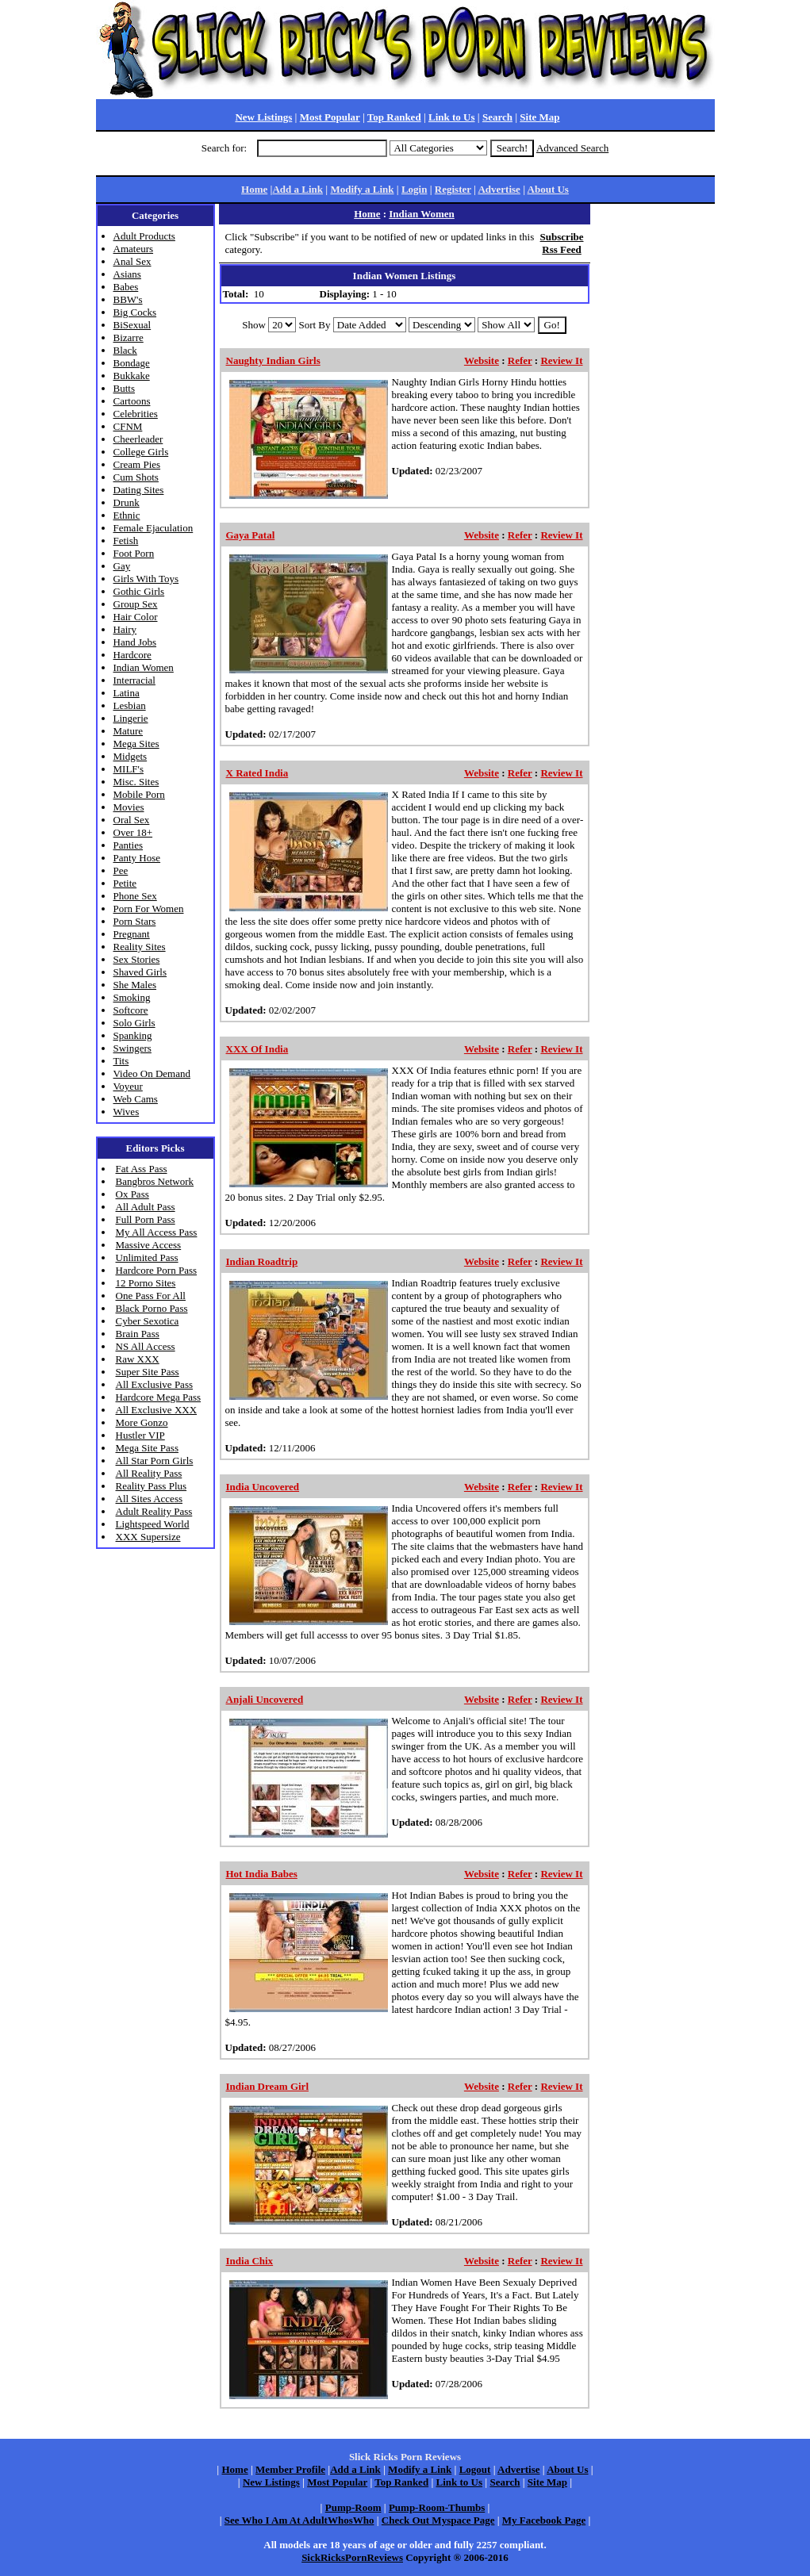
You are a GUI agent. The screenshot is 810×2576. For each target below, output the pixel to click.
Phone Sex (135, 896)
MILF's (128, 769)
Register (453, 189)
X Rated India (257, 773)
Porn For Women (148, 908)
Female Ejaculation (153, 528)
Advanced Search (572, 148)
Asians (127, 274)
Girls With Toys (146, 579)
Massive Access (149, 1245)
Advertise (499, 189)
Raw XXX (137, 1359)
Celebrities (135, 414)
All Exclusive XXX (157, 1410)
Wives (126, 1111)
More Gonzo (142, 1422)
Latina (126, 693)
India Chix (250, 2261)
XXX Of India (257, 1049)
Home (254, 189)
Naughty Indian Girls (273, 360)
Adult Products (144, 236)
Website (481, 360)
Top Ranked (394, 117)
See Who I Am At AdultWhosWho (299, 2520)
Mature (128, 731)
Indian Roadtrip (262, 1261)
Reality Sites (139, 947)
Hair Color (135, 617)
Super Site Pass (147, 1372)
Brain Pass (137, 1334)
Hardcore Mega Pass (159, 1397)
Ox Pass (132, 1194)
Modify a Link (361, 189)
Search (497, 117)
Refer (520, 360)
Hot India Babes (262, 1874)
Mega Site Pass (147, 1448)
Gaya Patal (250, 535)
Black (125, 350)
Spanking (132, 1035)
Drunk (126, 502)
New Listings (263, 117)
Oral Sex (131, 820)
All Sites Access (149, 1499)
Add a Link (297, 189)
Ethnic (126, 515)
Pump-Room (353, 2507)
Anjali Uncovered (265, 1699)
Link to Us (451, 117)
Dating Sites (138, 490)
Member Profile (290, 2469)
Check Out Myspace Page (438, 2520)
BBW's (128, 299)
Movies (128, 807)
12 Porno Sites (146, 1283)
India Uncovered (263, 1487)
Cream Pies (137, 464)
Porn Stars (134, 921)
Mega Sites (136, 743)
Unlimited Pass (147, 1257)
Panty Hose (137, 858)
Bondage (131, 363)
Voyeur (128, 1086)
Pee (121, 870)
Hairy (125, 629)
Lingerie (130, 718)
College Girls (141, 452)
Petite (125, 883)
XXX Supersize (148, 1537)
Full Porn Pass (145, 1219)
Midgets (130, 756)
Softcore (130, 1010)
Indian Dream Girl (267, 2086)
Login (414, 189)
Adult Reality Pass (154, 1511)
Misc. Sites (136, 782)
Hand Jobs (135, 642)
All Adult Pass (145, 1207)
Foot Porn (134, 553)
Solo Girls (134, 1023)
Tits (121, 1061)
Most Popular (330, 117)
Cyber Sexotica (147, 1321)
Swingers (132, 1048)
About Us (548, 189)
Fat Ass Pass (141, 1169)
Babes (126, 287)
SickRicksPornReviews (352, 2557)
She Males (135, 985)
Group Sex (135, 604)
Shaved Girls (140, 972)
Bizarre (128, 337)
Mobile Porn (139, 794)
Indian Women (143, 667)
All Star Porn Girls (155, 1460)
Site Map (539, 117)
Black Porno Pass (152, 1308)
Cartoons (132, 401)
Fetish (126, 540)
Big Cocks (135, 312)
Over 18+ (133, 832)
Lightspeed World (153, 1524)
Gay (122, 566)
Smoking (132, 997)
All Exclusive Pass (155, 1384)
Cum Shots (136, 477)
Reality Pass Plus (151, 1486)
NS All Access (145, 1346)
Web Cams (135, 1099)
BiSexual (132, 325)
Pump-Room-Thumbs (437, 2507)
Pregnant (131, 934)
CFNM (128, 426)
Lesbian (129, 705)
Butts (124, 388)
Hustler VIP (140, 1435)
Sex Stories (136, 959)
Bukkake (131, 375)
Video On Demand (151, 1073)
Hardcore (132, 655)
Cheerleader (138, 439)
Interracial (134, 680)
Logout (475, 2469)
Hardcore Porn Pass (157, 1270)
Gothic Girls (139, 591)
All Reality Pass (149, 1473)
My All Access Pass (157, 1232)
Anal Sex (132, 261)
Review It (561, 360)
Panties (128, 845)
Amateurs (133, 249)
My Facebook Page (543, 2520)
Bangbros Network (155, 1181)
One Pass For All (151, 1295)
